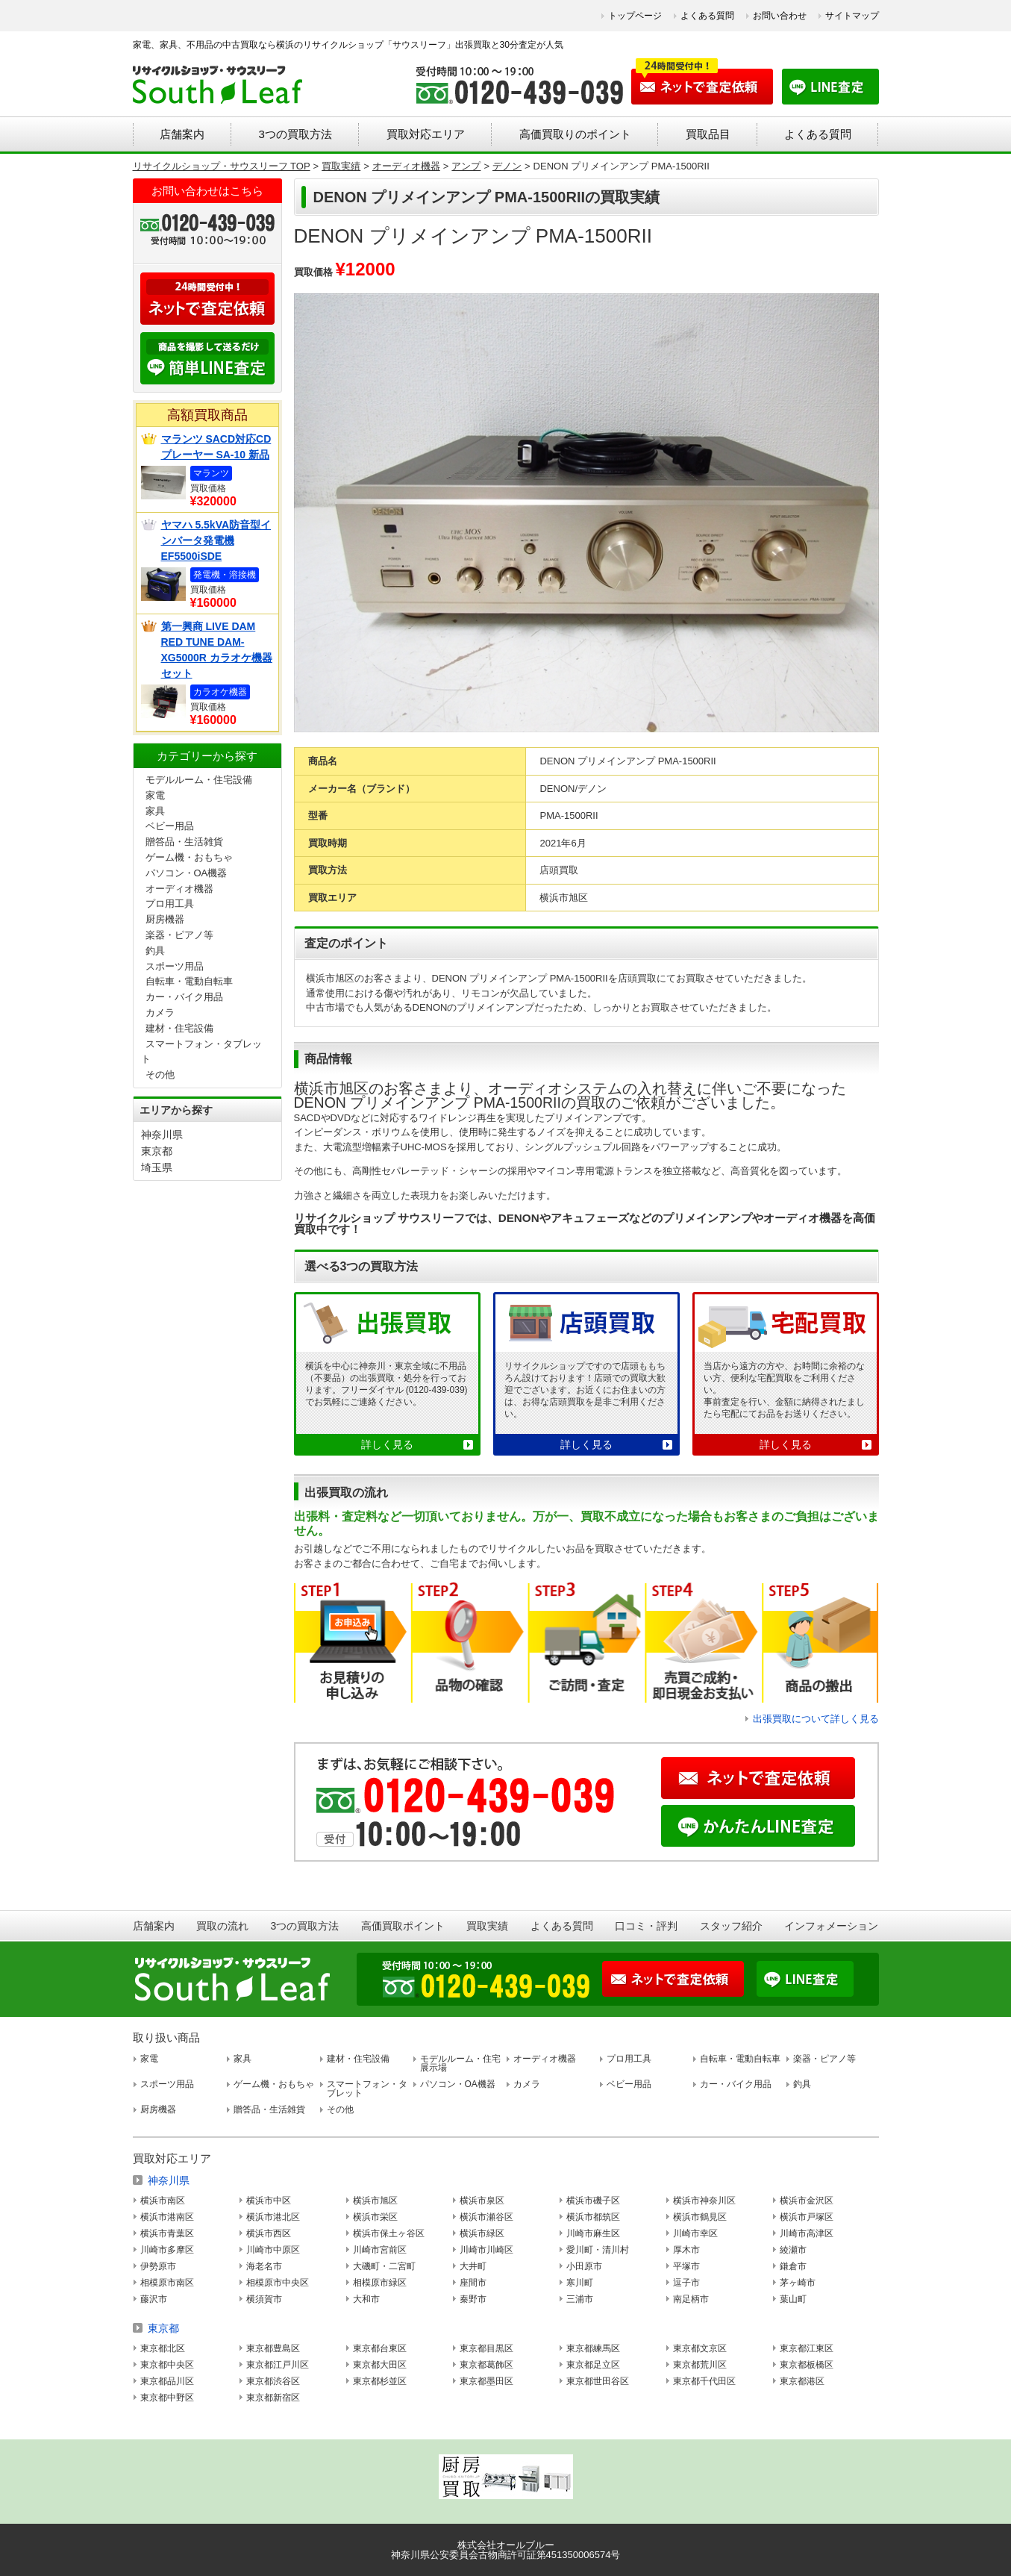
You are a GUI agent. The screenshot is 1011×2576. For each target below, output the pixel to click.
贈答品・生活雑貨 (184, 841)
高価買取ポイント (403, 1926)
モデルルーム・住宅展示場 (460, 2063)
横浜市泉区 (482, 2200)
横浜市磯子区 (593, 2200)
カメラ (160, 1012)
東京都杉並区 (380, 2381)
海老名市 (264, 2266)
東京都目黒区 (486, 2348)
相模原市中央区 (277, 2282)
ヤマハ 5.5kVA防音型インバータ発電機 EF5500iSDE (216, 540)
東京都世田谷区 (597, 2381)
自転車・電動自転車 (189, 981)
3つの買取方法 (294, 134)
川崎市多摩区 (167, 2250)
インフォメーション (831, 1926)
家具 (155, 811)
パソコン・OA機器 (186, 873)
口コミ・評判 (646, 1926)
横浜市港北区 (273, 2217)
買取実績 (487, 1926)
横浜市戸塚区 (806, 2217)
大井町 (473, 2266)
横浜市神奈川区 (704, 2200)
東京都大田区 (380, 2365)
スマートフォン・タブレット (367, 2088)
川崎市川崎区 (486, 2250)
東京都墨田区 (486, 2381)
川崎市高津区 (806, 2233)
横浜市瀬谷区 (486, 2217)
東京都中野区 (167, 2397)
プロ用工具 (169, 903)
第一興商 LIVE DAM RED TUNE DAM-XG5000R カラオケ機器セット (216, 649)
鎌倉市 (793, 2266)
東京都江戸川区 (277, 2365)
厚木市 (686, 2250)
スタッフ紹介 (731, 1926)
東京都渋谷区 (273, 2381)
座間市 (473, 2282)
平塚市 (686, 2266)
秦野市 (473, 2299)
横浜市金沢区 (806, 2200)
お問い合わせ (780, 15)
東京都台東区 (380, 2348)
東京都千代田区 (704, 2381)
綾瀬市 (793, 2250)
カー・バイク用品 (184, 996)
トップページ (635, 15)
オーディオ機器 (179, 888)
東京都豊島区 (273, 2348)
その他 (160, 1074)
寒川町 (579, 2282)
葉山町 (793, 2299)
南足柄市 (691, 2299)
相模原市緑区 (380, 2282)
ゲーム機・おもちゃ (189, 857)
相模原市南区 (167, 2282)
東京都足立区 (593, 2365)
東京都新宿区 (273, 2397)
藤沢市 (153, 2299)
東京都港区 (802, 2381)
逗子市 (686, 2282)
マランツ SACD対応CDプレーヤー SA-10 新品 (216, 447)
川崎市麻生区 (593, 2233)
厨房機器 (164, 919)
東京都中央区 (167, 2365)
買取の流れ (222, 1926)
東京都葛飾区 (486, 2365)
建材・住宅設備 (179, 1028)
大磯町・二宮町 (384, 2266)
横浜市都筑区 (593, 2217)
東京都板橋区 (806, 2365)
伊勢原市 (158, 2266)
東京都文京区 (700, 2348)
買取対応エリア (425, 134)
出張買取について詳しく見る (816, 1719)
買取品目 (708, 134)
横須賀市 (264, 2299)
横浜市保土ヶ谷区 (389, 2233)
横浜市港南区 (167, 2217)
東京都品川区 (167, 2381)
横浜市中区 (268, 2200)
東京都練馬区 (593, 2348)
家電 (155, 795)
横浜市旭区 (375, 2200)
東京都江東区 (806, 2348)
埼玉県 (156, 1167)
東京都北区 (162, 2348)
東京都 (156, 1151)
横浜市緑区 (482, 2233)
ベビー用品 (169, 826)
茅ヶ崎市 (798, 2282)
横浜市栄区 (375, 2217)
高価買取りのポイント (575, 134)
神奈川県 (162, 1135)
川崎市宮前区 (380, 2250)
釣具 (155, 950)
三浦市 (579, 2299)
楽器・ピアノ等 (179, 935)
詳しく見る (387, 1444)
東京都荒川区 (700, 2365)
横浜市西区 (268, 2233)
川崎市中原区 (273, 2250)
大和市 (366, 2299)
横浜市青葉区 (167, 2233)
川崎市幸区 (695, 2233)
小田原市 (584, 2266)
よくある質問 (707, 15)
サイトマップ (852, 15)
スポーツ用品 (174, 966)
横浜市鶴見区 (700, 2217)
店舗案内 (182, 134)
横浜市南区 (162, 2200)
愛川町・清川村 (597, 2250)
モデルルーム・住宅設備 (198, 779)
